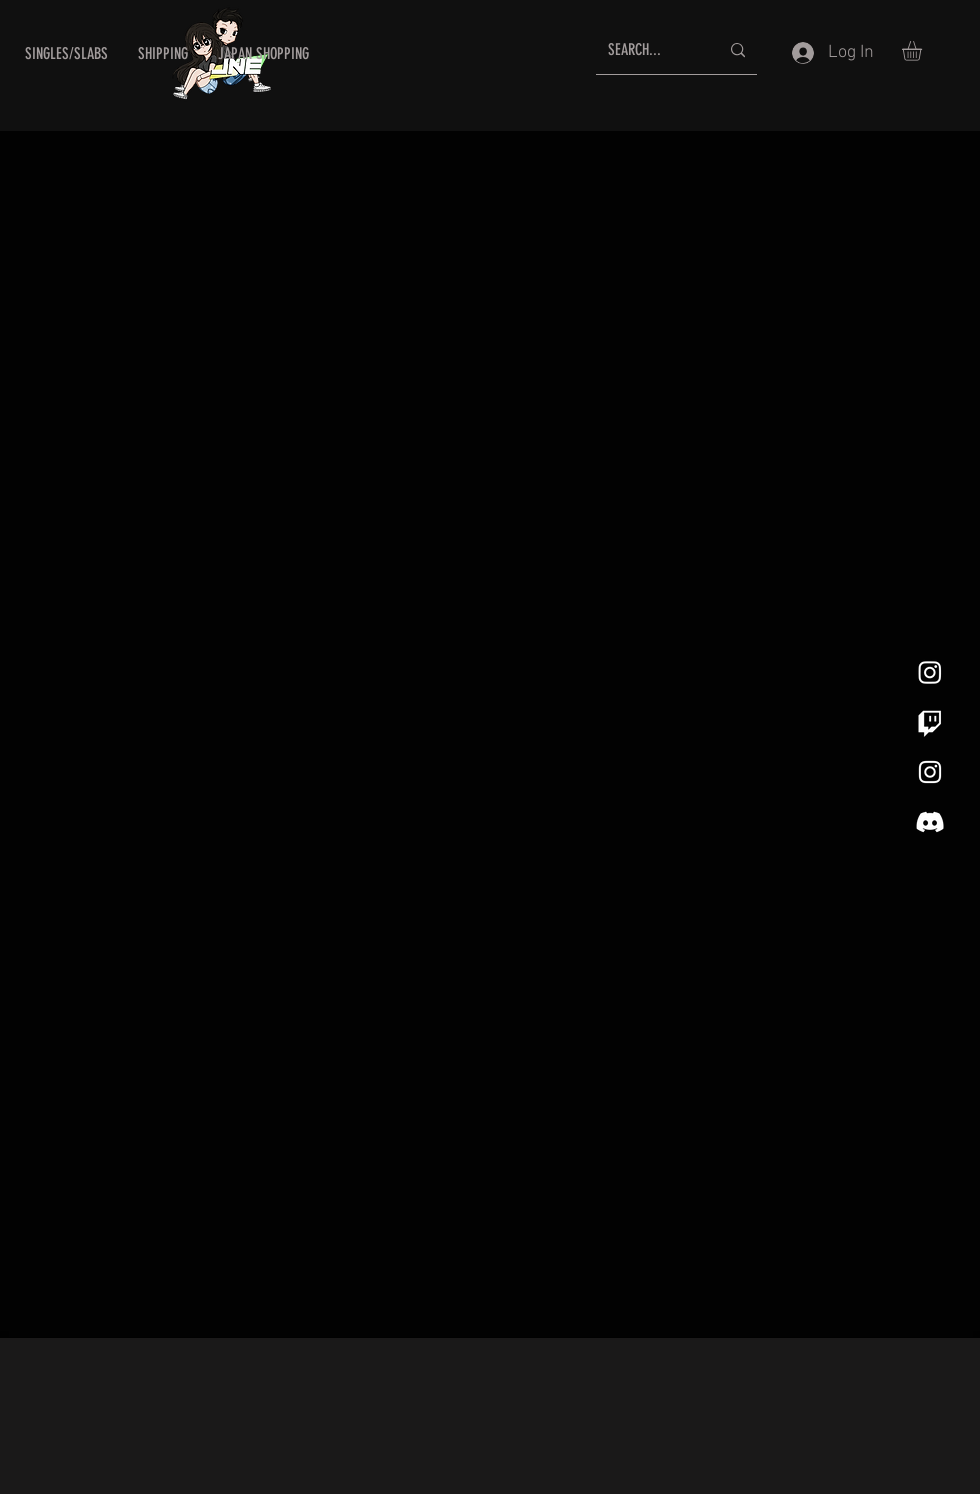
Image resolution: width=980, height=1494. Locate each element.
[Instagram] (930, 672)
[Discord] (930, 822)
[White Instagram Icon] (930, 772)
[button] (66, 53)
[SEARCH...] (648, 50)
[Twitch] (930, 722)
